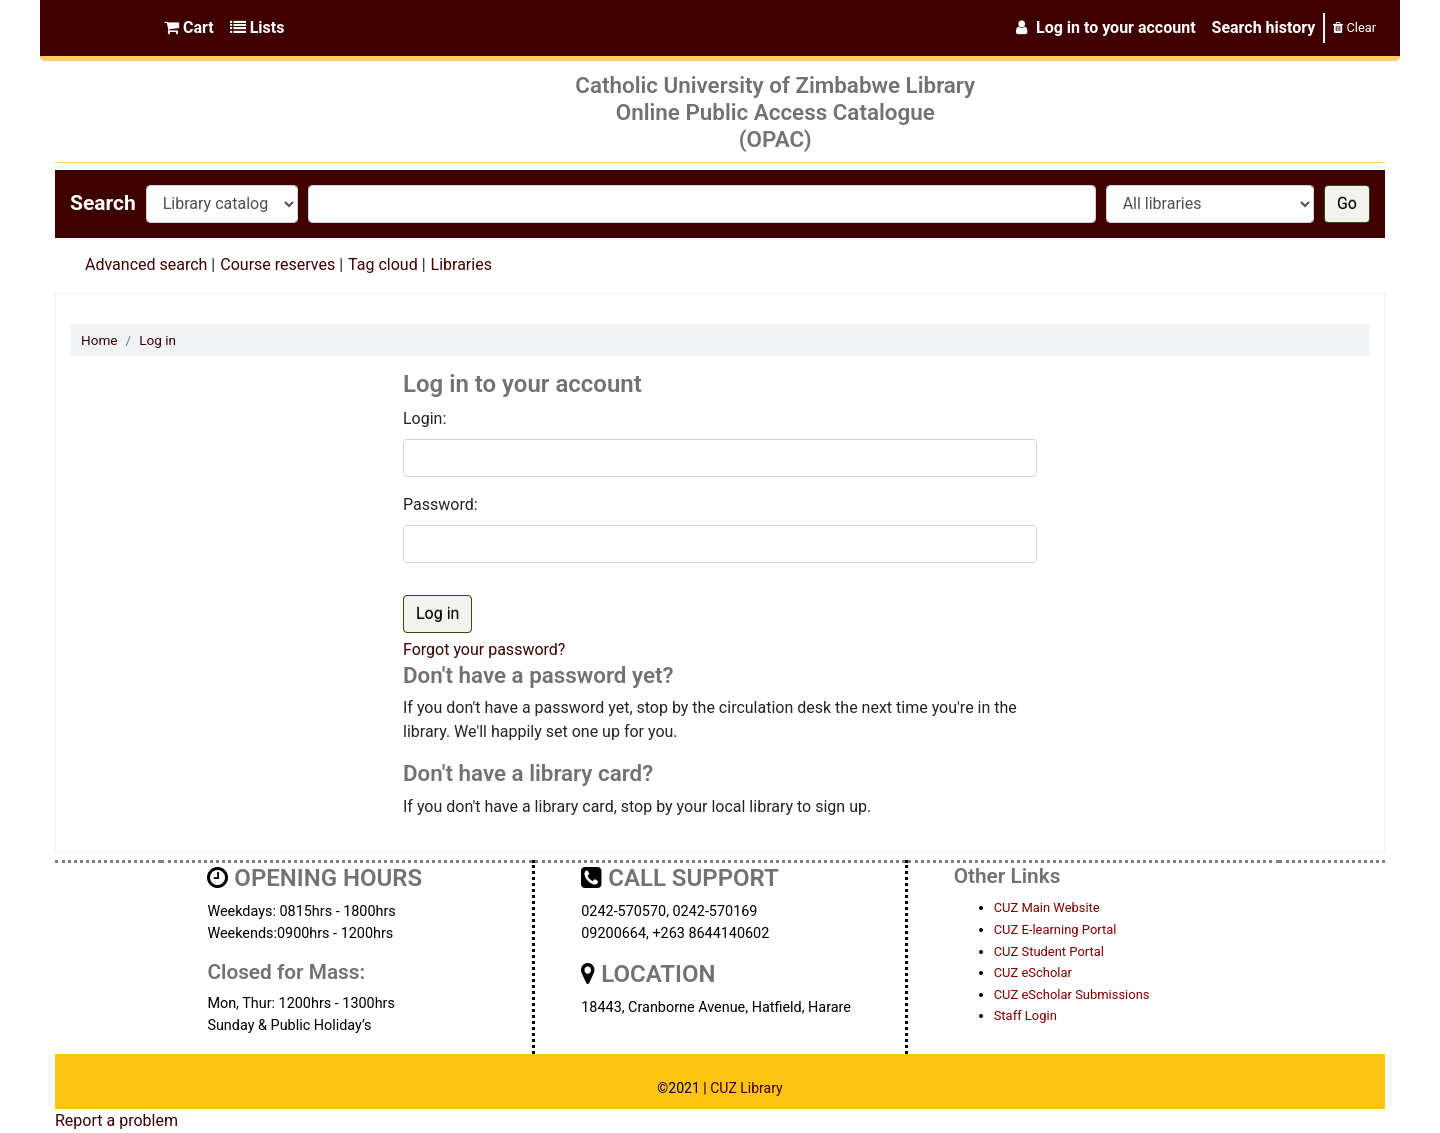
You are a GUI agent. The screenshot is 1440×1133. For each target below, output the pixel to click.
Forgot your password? (484, 649)
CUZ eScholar (1033, 972)
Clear (1354, 27)
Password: (440, 504)
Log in (157, 340)
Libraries (461, 264)
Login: (424, 418)
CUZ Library (746, 1088)
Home (99, 340)
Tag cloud (383, 264)
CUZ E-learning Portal (1055, 929)
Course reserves (277, 264)
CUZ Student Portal (1049, 951)
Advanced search (146, 264)
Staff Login (1025, 1015)
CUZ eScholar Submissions (1072, 994)
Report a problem (116, 1120)
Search (103, 203)
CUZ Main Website (1047, 907)
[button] (189, 28)
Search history (1264, 27)
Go (1347, 203)
